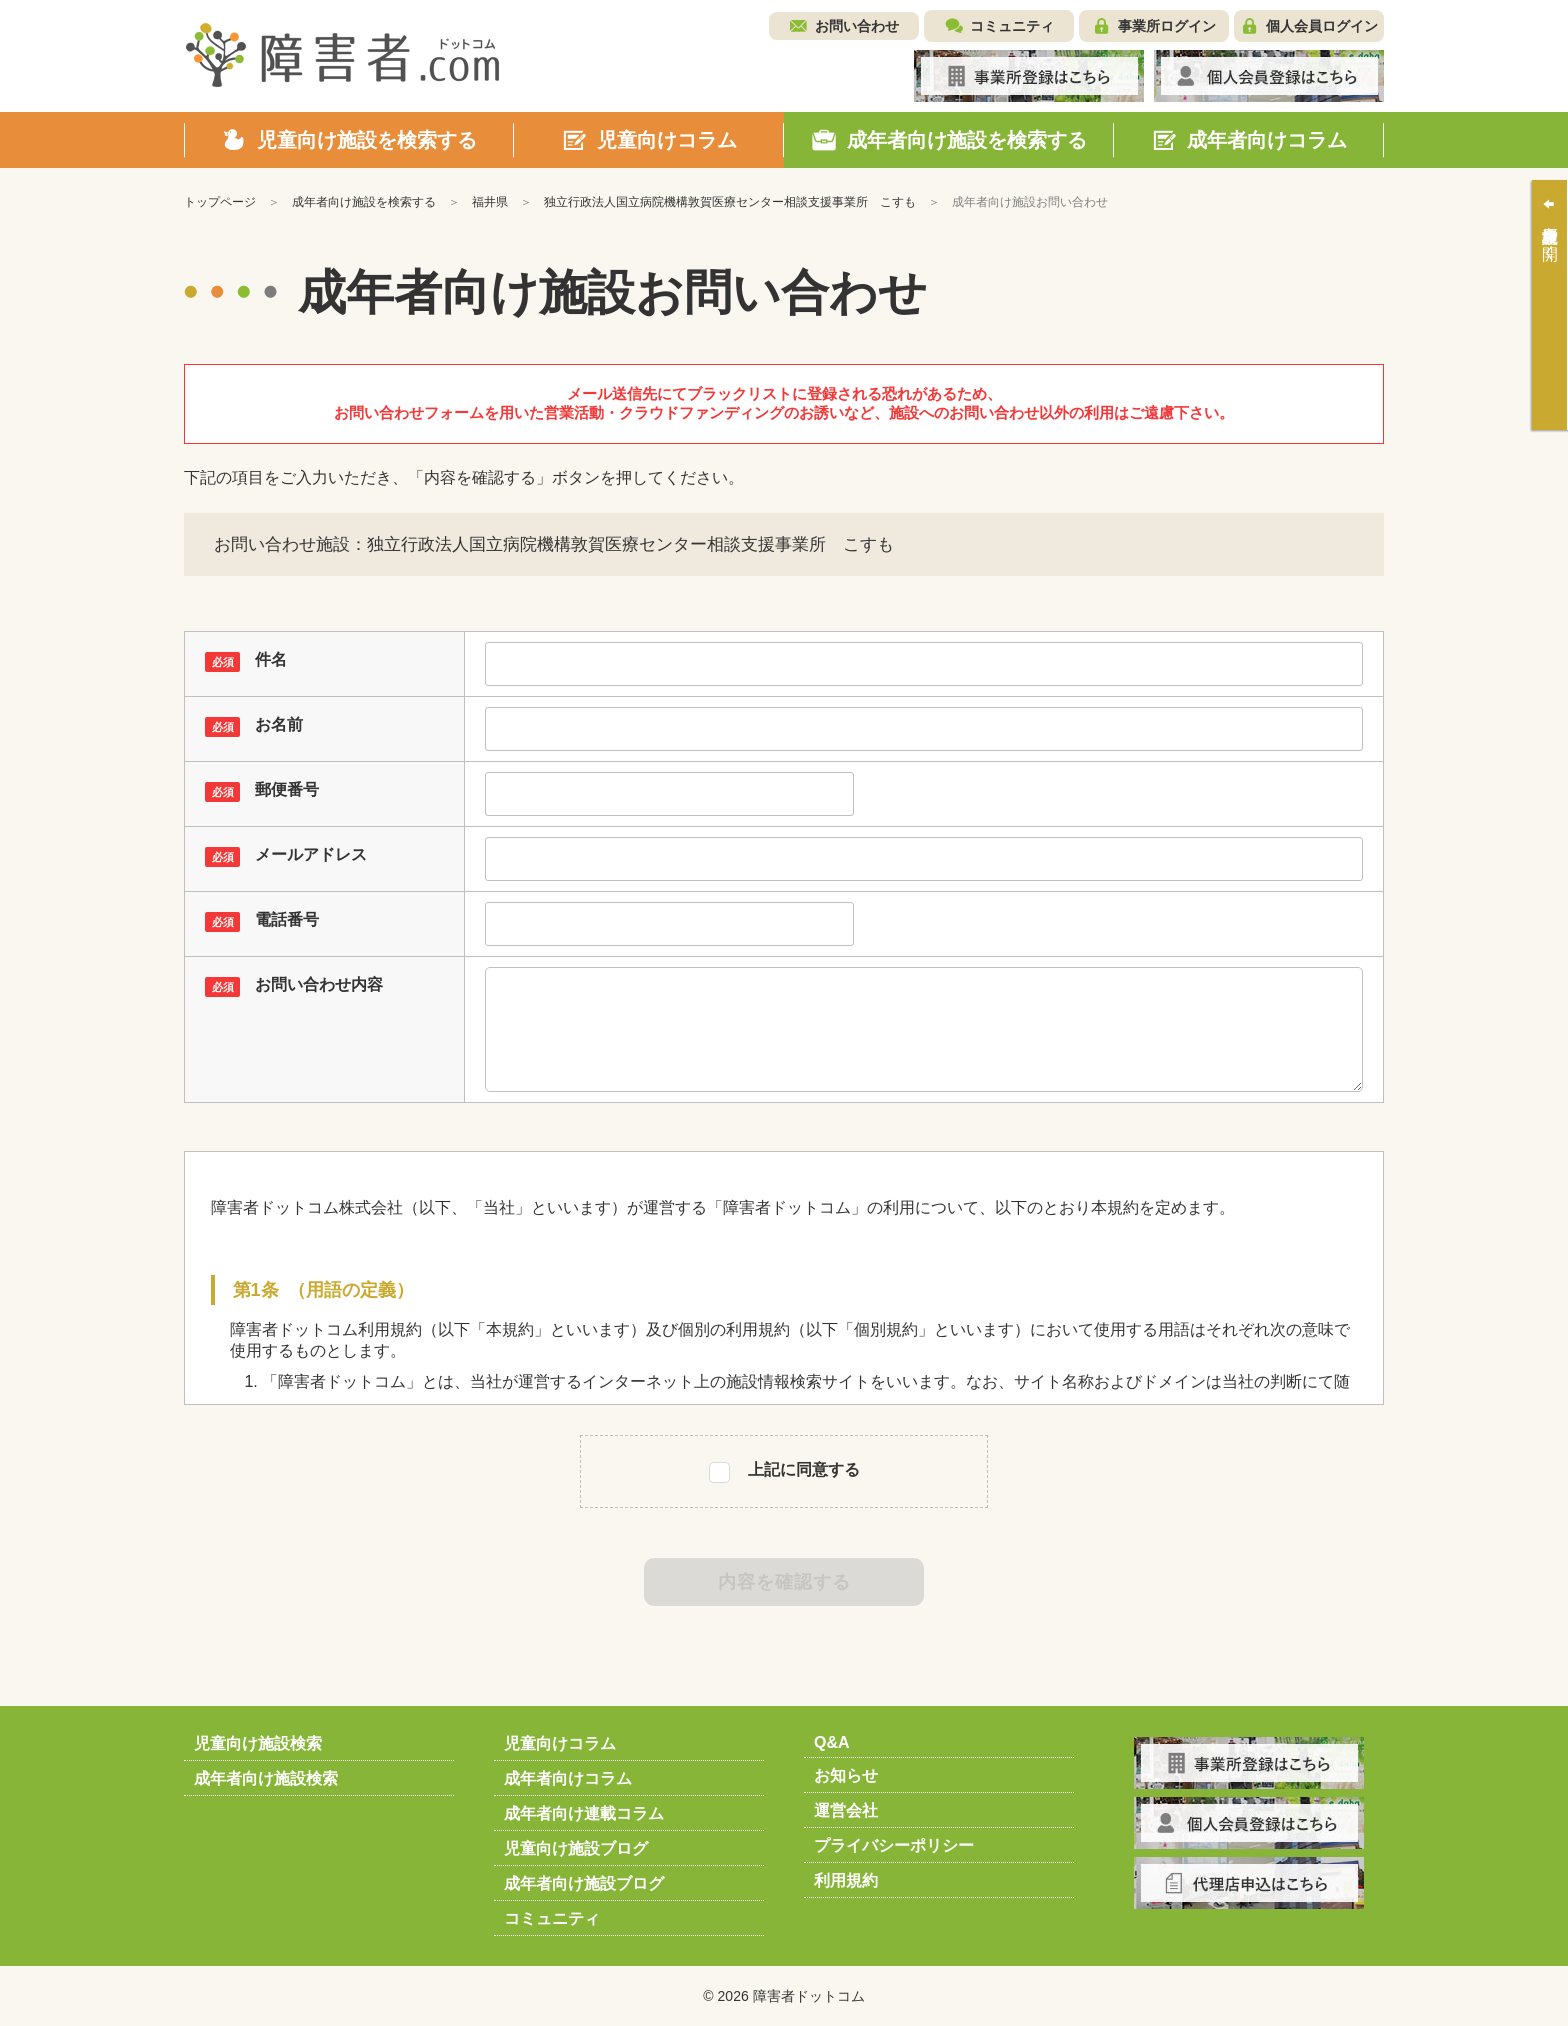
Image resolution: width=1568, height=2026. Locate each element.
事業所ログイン (1167, 26)
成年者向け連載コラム (584, 1813)
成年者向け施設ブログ (584, 1883)
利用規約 (846, 1880)
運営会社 (846, 1810)
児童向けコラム (560, 1743)
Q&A (832, 1742)
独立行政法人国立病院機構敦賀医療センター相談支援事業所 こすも (730, 202)
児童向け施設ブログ (576, 1848)
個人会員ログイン (1322, 26)
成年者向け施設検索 (266, 1778)
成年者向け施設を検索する (364, 202)
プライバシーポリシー (894, 1845)
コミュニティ (1012, 26)
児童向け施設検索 (258, 1743)
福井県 (490, 202)
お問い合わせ (857, 26)
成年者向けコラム (568, 1778)
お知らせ (846, 1775)
